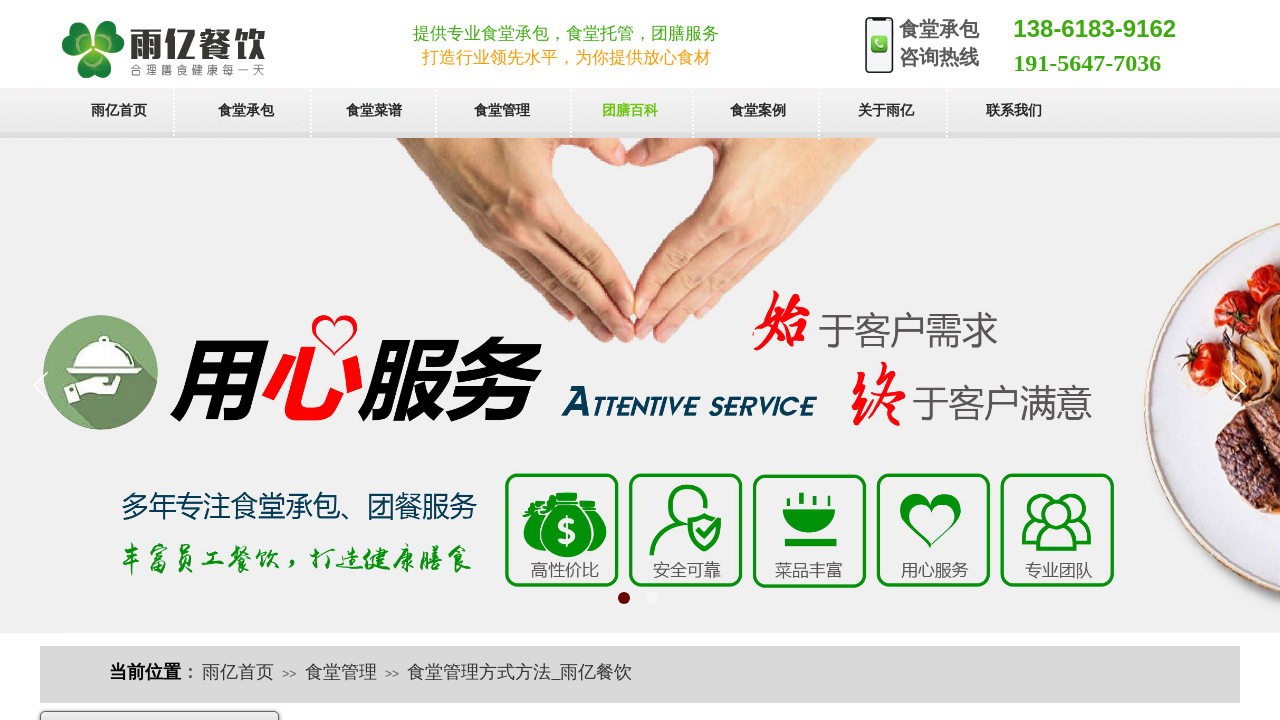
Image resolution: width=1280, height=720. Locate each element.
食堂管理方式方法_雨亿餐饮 (519, 672)
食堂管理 (341, 672)
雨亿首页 (238, 672)
